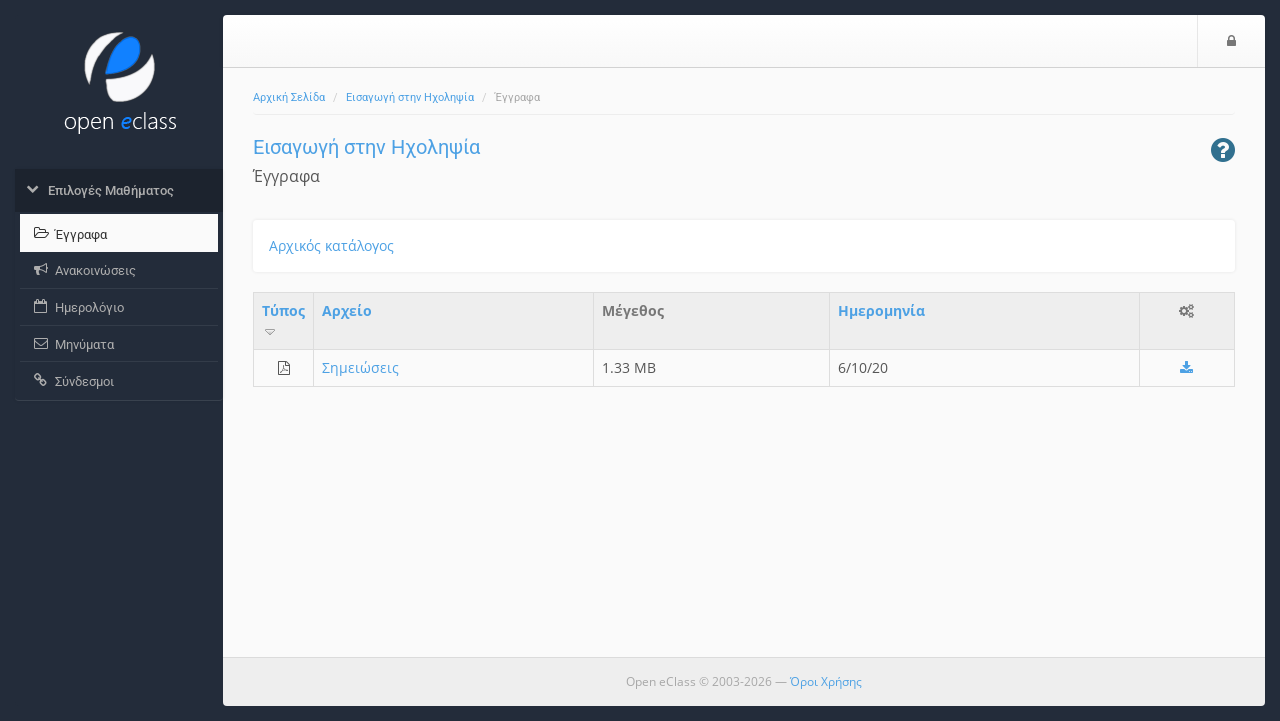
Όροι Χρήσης (826, 681)
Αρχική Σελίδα (289, 97)
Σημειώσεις (360, 367)
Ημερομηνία (881, 310)
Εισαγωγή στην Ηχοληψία (410, 97)
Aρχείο (347, 310)
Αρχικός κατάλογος (331, 245)
